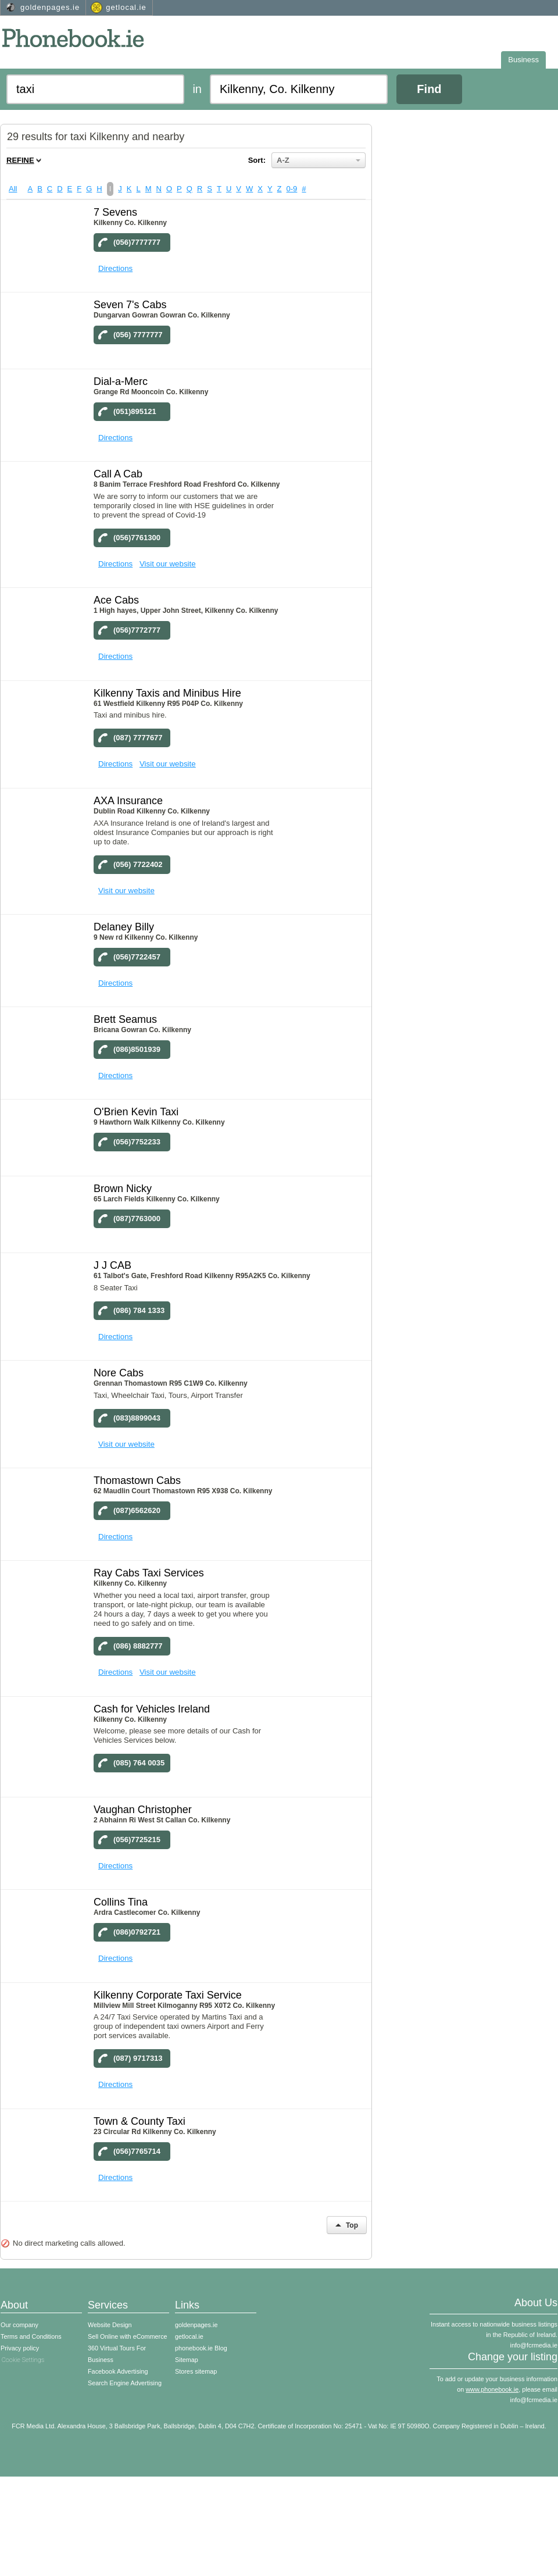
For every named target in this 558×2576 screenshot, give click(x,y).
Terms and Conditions (31, 2336)
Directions (115, 268)
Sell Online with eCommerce (127, 2336)
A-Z (318, 160)
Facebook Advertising (118, 2371)
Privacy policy (20, 2348)
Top (346, 2225)
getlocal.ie (126, 7)
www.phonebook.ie (492, 2389)
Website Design (110, 2324)
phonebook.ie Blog (201, 2348)
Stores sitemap (196, 2371)
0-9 (292, 188)
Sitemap (186, 2359)
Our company (19, 2324)
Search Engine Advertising (125, 2382)
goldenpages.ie (50, 7)
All (13, 188)
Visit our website (168, 563)
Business (523, 59)
